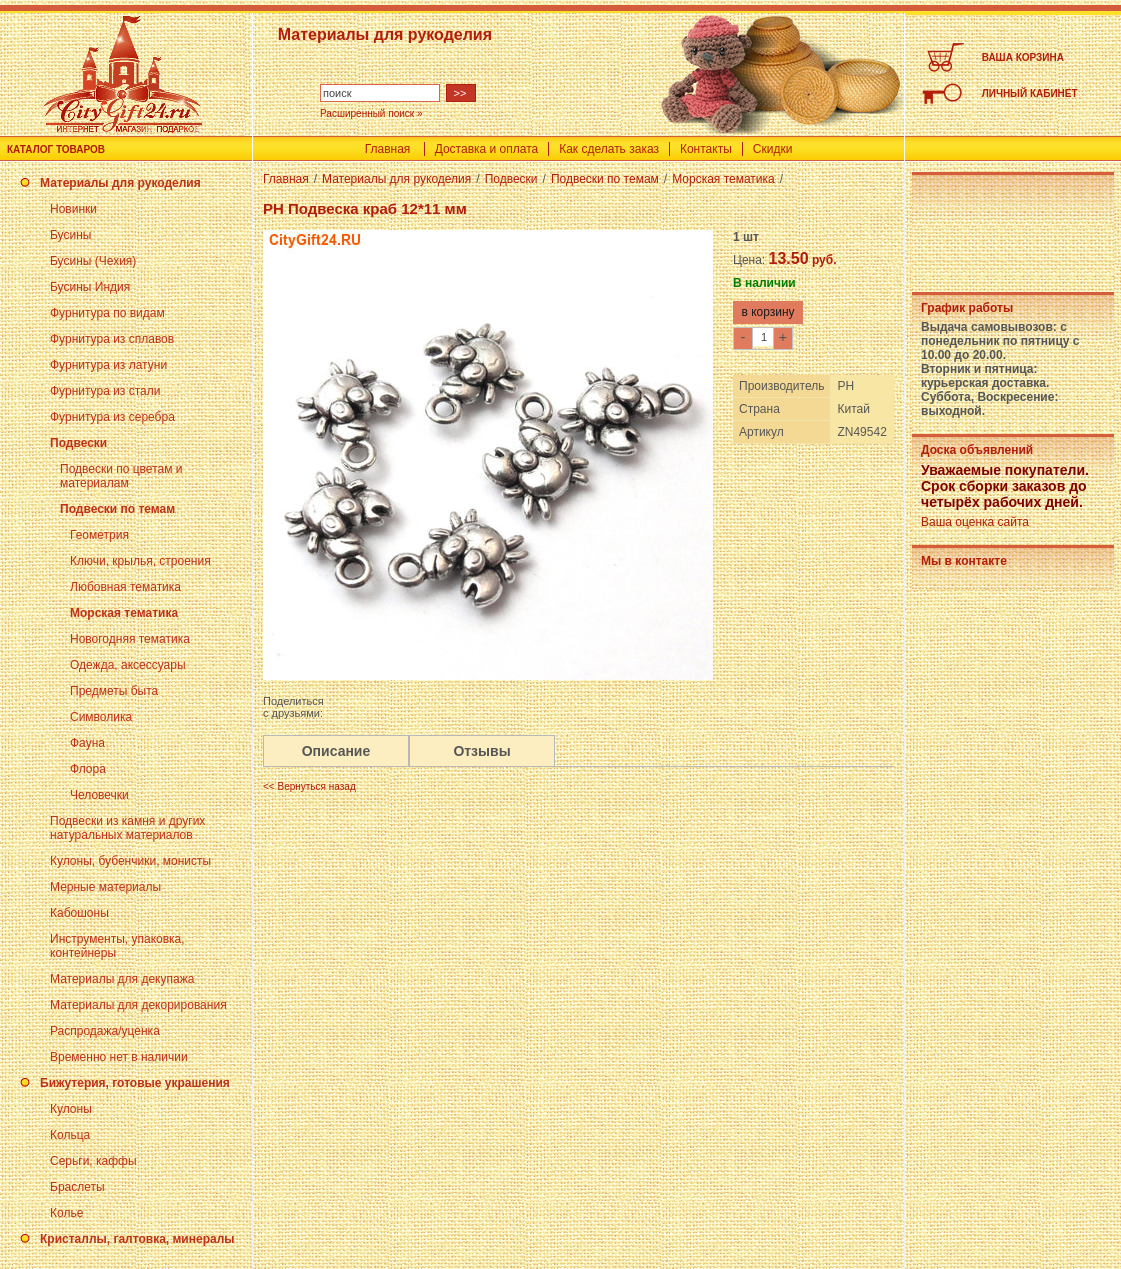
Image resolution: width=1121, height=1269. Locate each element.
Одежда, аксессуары (128, 665)
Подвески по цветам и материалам (121, 476)
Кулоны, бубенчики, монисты (130, 861)
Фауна (87, 743)
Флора (88, 769)
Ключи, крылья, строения (140, 561)
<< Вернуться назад (309, 786)
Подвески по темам (117, 509)
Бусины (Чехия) (93, 261)
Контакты (706, 149)
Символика (101, 717)
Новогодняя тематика (130, 639)
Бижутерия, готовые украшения (135, 1083)
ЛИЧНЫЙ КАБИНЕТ (1030, 93)
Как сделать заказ (609, 149)
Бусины (70, 235)
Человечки (99, 795)
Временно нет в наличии (119, 1057)
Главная (388, 149)
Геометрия (99, 535)
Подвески (78, 443)
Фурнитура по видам (107, 313)
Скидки (773, 149)
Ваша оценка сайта (975, 522)
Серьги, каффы (93, 1161)
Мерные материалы (105, 887)
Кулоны (71, 1109)
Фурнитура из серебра (112, 417)
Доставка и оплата (487, 149)
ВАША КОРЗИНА (1023, 57)
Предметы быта (114, 691)
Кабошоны (79, 913)
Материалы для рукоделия (120, 183)
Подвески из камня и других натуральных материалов (127, 828)
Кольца (70, 1135)
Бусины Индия (90, 287)
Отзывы (481, 751)
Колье (66, 1213)
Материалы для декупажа (122, 979)
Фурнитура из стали (105, 391)
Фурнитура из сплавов (112, 339)
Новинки (73, 209)
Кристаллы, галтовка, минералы (137, 1239)
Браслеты (77, 1187)
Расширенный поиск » (371, 113)
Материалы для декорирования (138, 1005)
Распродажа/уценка (105, 1031)
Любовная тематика (125, 587)
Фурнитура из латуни (108, 365)
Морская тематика (124, 613)
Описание (336, 751)
